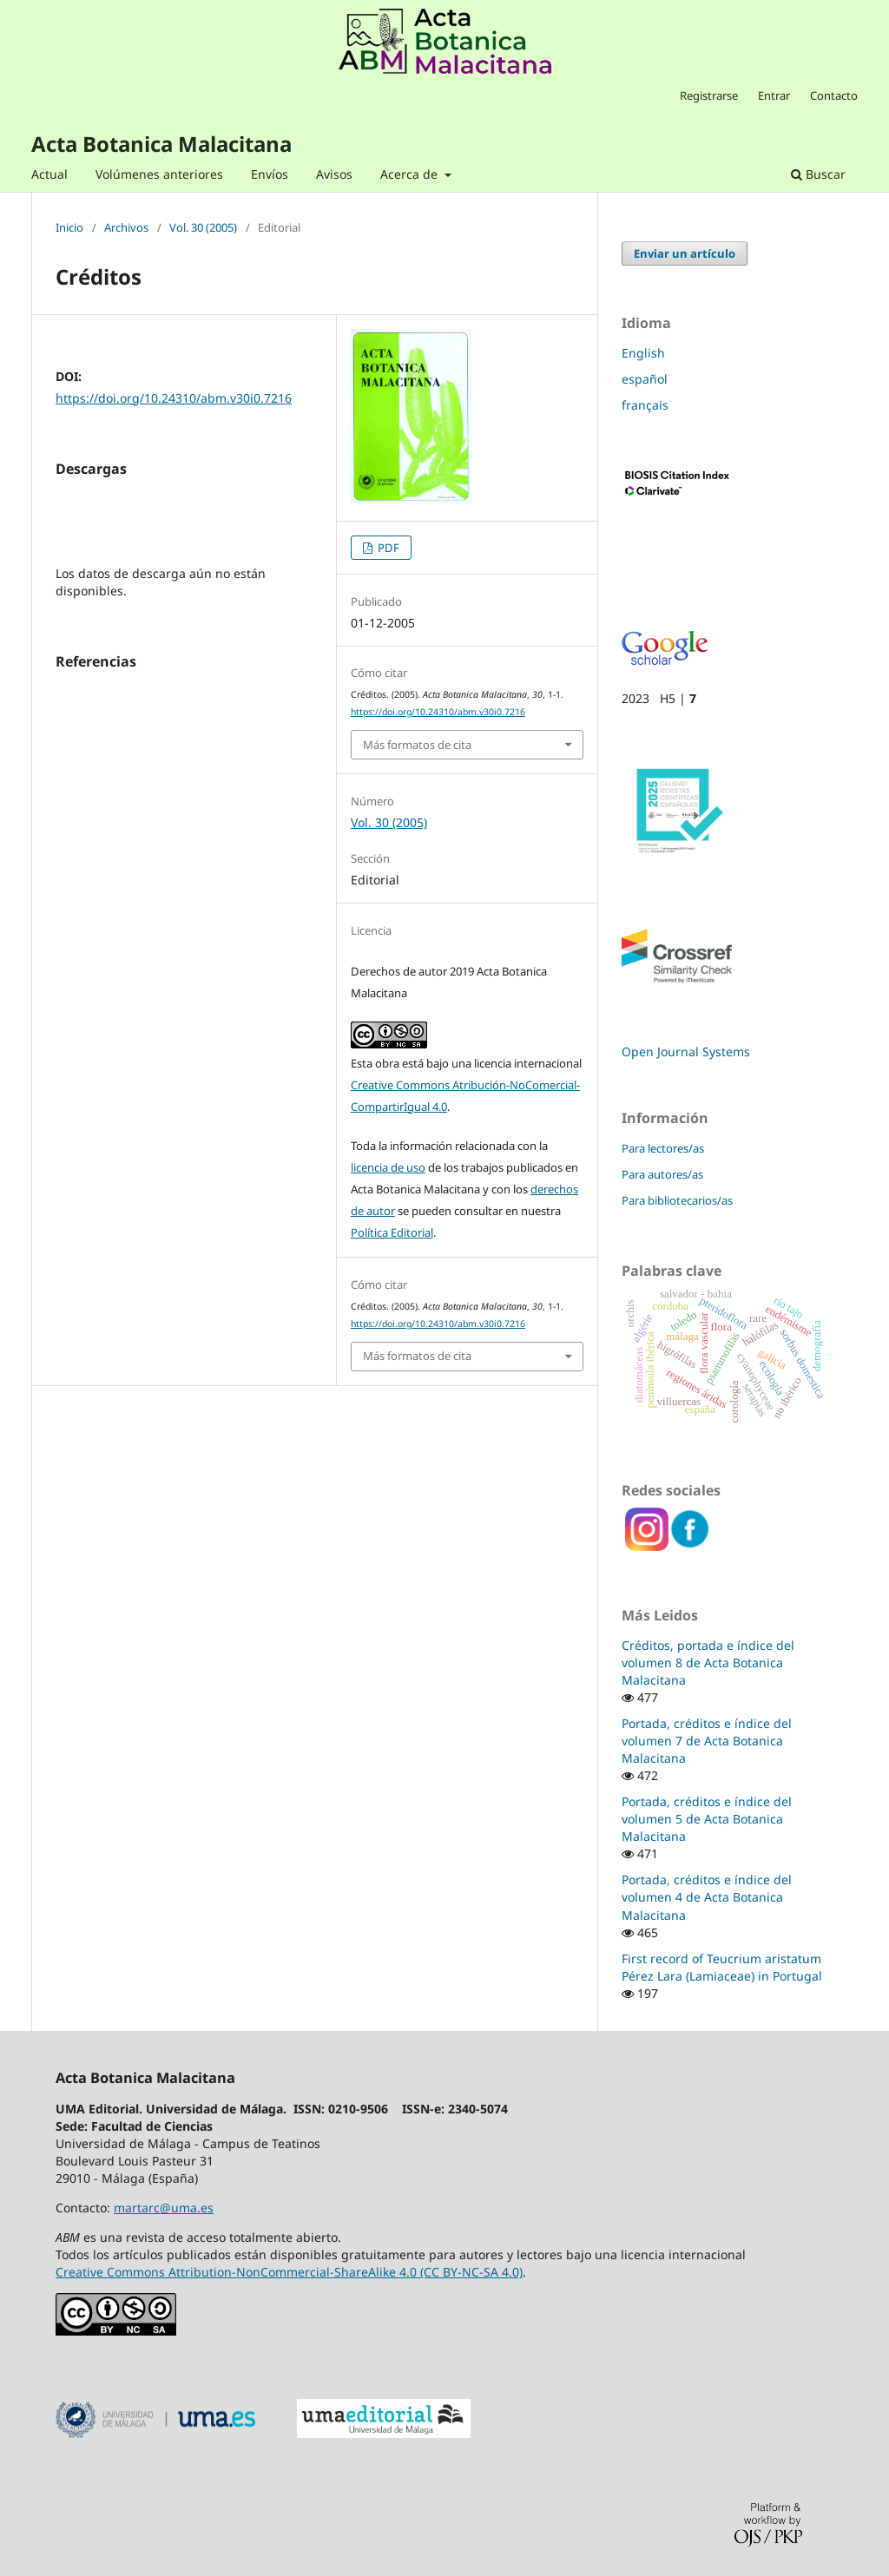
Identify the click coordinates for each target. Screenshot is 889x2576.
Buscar (818, 174)
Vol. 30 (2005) (203, 228)
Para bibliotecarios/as (677, 1200)
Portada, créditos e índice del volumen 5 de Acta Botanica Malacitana (707, 1818)
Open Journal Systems (686, 1051)
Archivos (126, 228)
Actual (49, 174)
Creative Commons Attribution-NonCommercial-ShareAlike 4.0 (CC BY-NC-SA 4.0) (289, 2272)
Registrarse (709, 95)
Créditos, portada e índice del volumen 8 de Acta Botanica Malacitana (708, 1662)
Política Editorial (392, 1232)
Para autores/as (662, 1174)
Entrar (774, 95)
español (645, 379)
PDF (387, 547)
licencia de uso (388, 1167)
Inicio (69, 228)
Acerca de (410, 174)
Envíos (269, 174)
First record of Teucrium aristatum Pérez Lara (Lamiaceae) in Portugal (722, 1967)
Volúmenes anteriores (159, 174)
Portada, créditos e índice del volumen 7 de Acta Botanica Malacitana (707, 1740)
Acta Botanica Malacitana (161, 143)
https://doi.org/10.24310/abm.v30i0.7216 (174, 398)
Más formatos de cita (417, 744)
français (645, 405)
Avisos (334, 174)
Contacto (834, 95)
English (643, 353)
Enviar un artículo (684, 253)
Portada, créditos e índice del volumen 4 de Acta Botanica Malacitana (707, 1896)
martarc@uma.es (164, 2207)
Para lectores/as (663, 1148)
